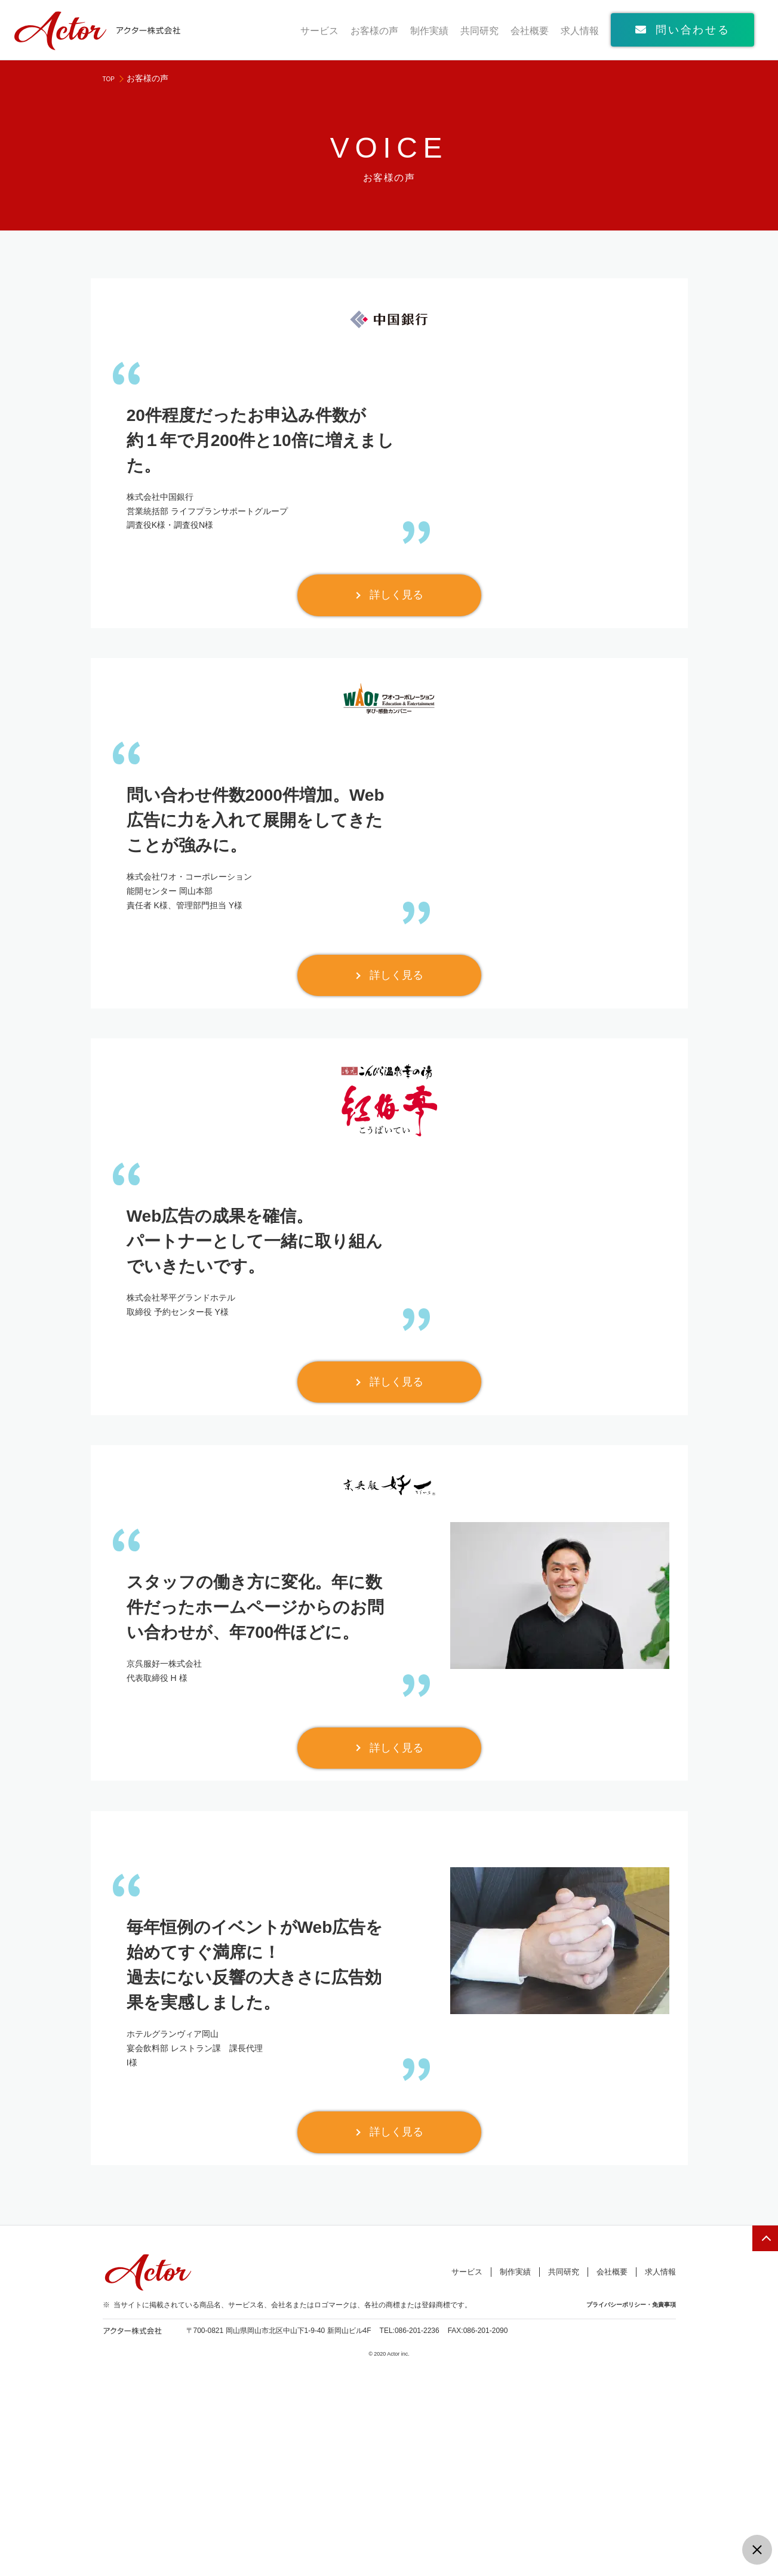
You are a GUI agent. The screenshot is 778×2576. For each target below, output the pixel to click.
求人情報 (580, 31)
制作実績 (429, 31)
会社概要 (530, 31)
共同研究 (479, 31)
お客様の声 (374, 31)
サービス (319, 31)
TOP (111, 78)
